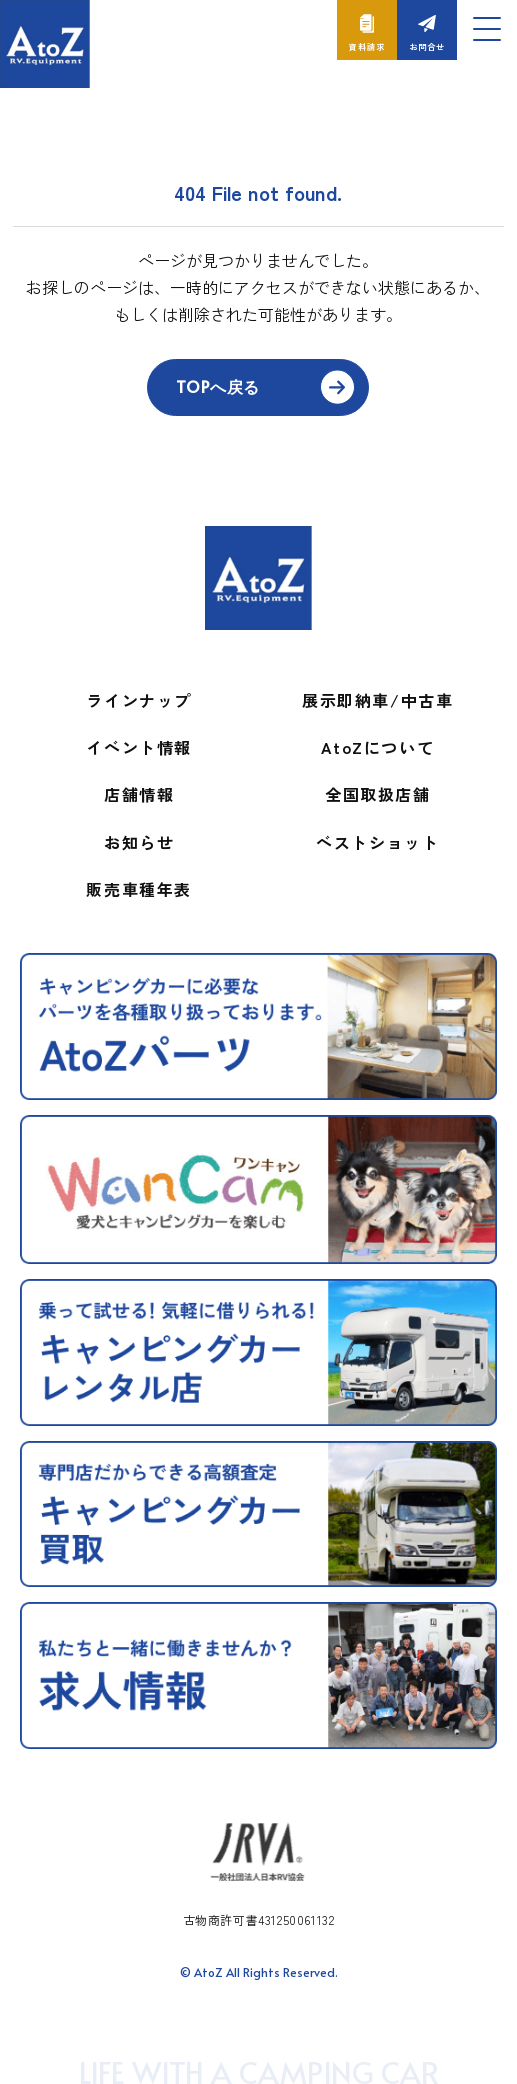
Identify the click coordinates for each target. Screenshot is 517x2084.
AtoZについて (377, 747)
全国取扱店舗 (378, 794)
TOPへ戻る (218, 386)
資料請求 (366, 46)
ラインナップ (139, 700)
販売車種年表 (139, 889)
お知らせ (139, 842)
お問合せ (426, 46)
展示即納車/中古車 (377, 700)
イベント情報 (139, 747)
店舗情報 (139, 794)
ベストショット (377, 842)
